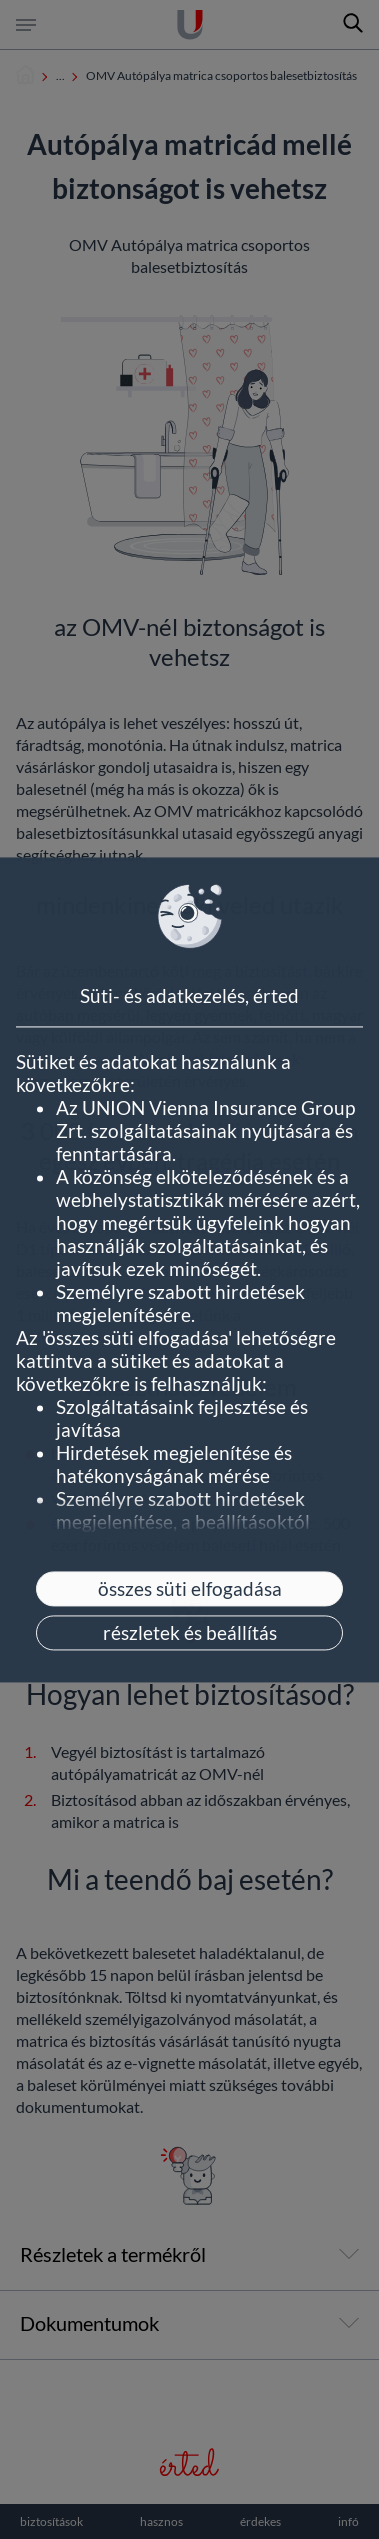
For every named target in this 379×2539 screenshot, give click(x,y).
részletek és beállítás (190, 1632)
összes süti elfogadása (190, 1588)
